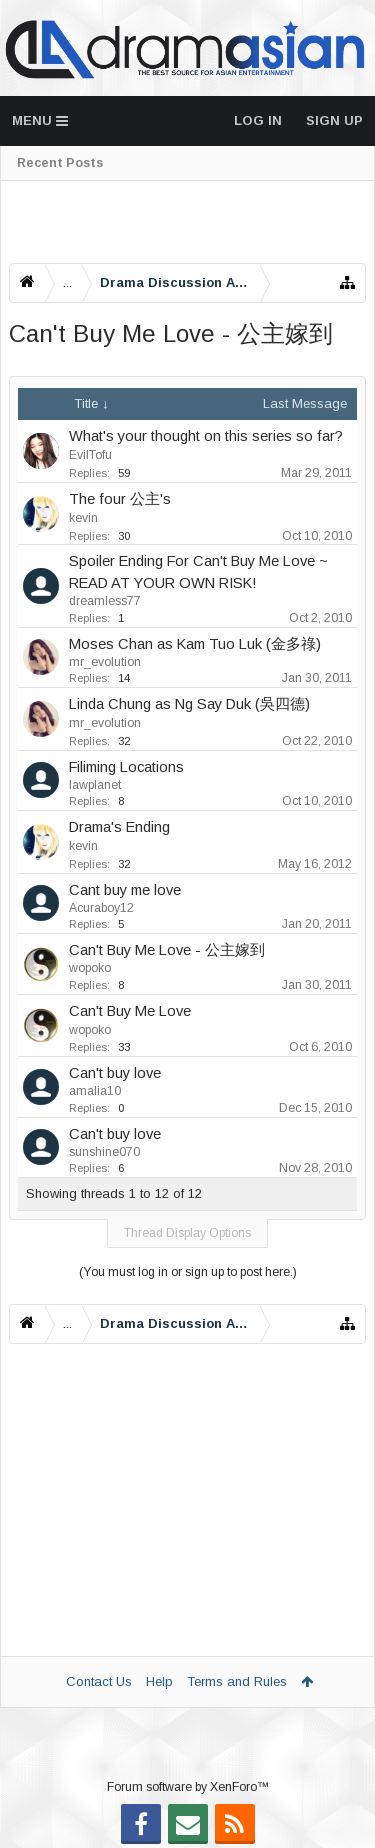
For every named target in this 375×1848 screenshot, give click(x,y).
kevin (83, 518)
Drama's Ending (119, 827)
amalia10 (95, 1091)
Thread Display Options (187, 1233)
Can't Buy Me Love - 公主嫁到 (167, 950)
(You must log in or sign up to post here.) (188, 1272)
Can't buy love (115, 1073)
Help (159, 1681)
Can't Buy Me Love (130, 1011)
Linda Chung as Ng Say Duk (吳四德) (189, 704)
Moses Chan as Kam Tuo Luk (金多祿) (195, 644)
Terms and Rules (237, 1681)
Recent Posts (60, 163)
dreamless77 (105, 601)
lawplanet (95, 785)
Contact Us (99, 1681)
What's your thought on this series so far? (206, 436)
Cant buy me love (125, 890)
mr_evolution (105, 662)
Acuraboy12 (101, 908)
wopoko (90, 968)
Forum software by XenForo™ (188, 1787)
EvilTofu (90, 455)
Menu (40, 120)
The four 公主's (120, 499)
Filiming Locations (126, 767)
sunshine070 (104, 1152)
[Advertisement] (187, 222)
